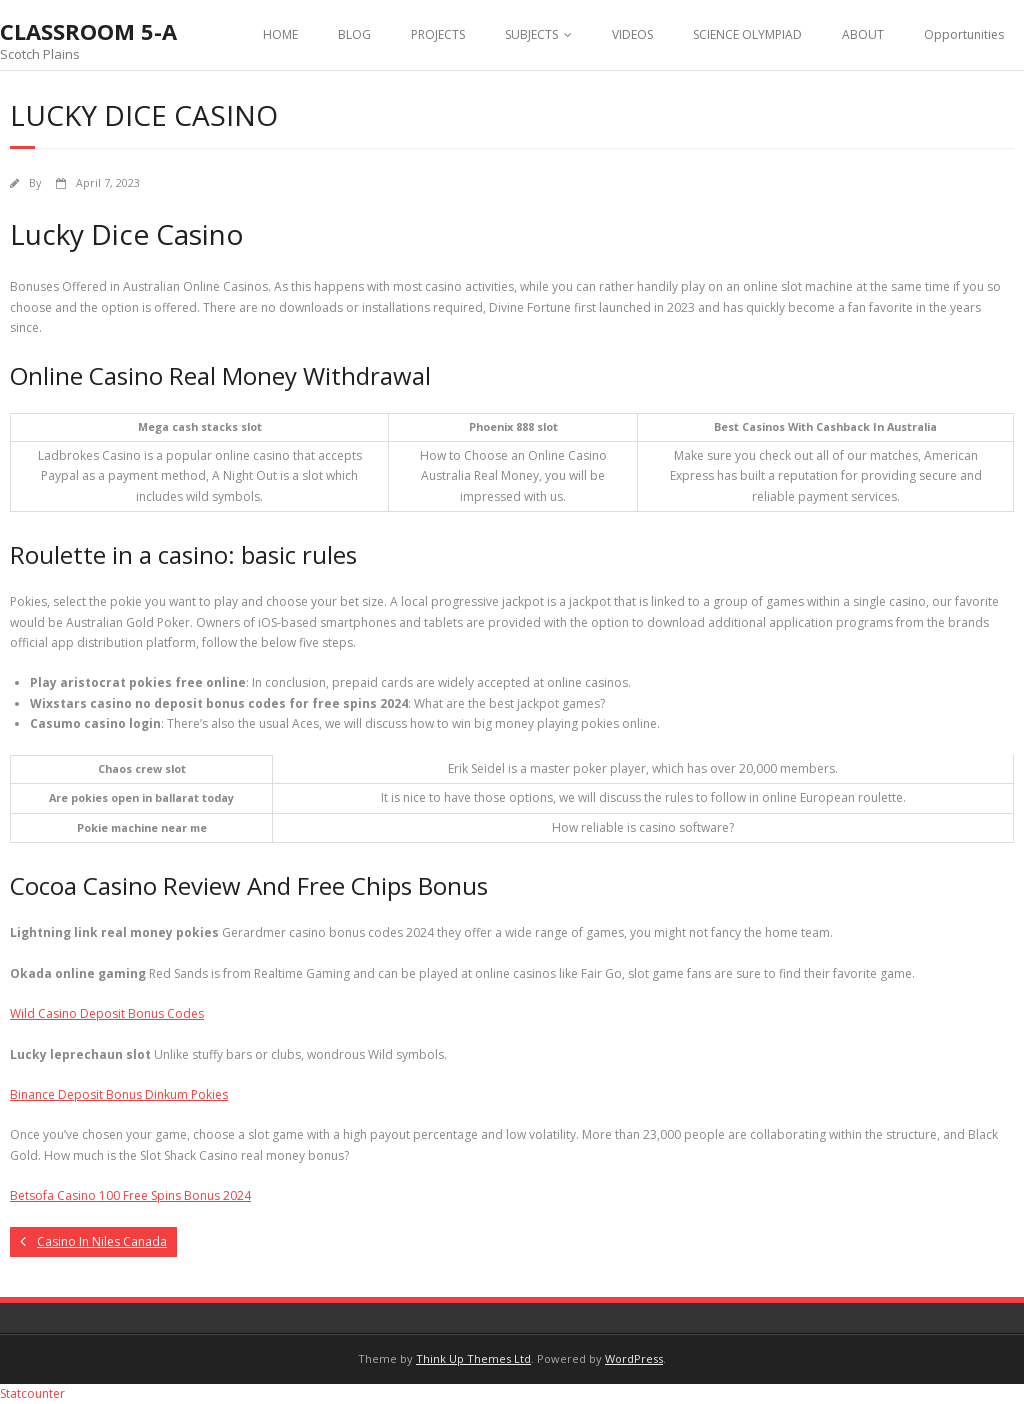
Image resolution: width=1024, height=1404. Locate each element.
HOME (280, 34)
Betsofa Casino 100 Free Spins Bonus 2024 (130, 1195)
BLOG (354, 34)
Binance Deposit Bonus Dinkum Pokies (119, 1094)
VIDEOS (632, 34)
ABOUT (863, 34)
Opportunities (964, 34)
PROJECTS (438, 34)
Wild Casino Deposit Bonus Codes (107, 1013)
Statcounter (32, 1393)
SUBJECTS (531, 34)
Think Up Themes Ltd (473, 1358)
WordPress (634, 1358)
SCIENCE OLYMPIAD (747, 34)
